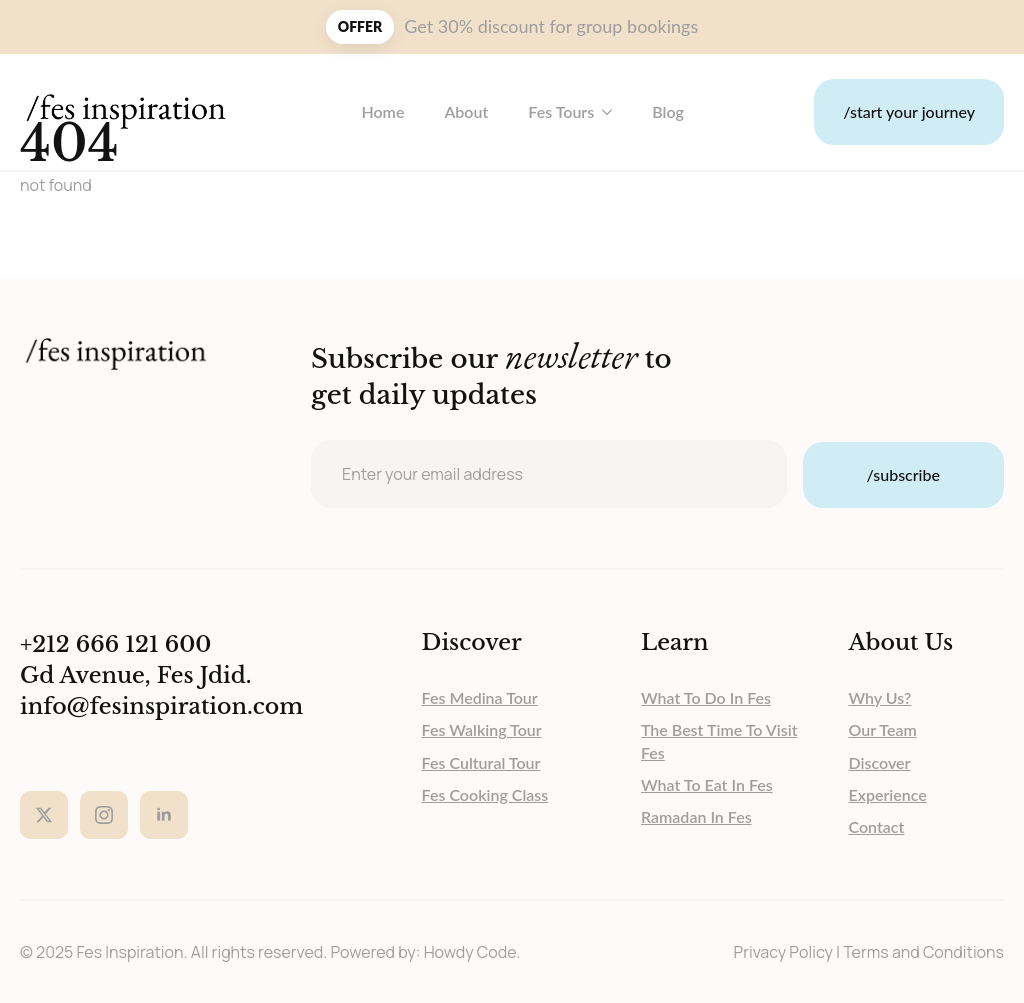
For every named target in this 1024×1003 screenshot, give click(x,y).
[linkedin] (164, 815)
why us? (880, 697)
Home (382, 111)
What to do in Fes (706, 697)
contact (877, 826)
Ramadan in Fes (696, 816)
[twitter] (44, 815)
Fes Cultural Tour (481, 762)
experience (888, 794)
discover (880, 762)
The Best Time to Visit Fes (719, 740)
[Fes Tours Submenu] (613, 112)
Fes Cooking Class (485, 794)
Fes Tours (561, 111)
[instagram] (104, 815)
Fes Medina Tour (480, 697)
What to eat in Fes (707, 784)
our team (883, 729)
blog (668, 111)
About (466, 111)
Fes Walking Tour (482, 729)
